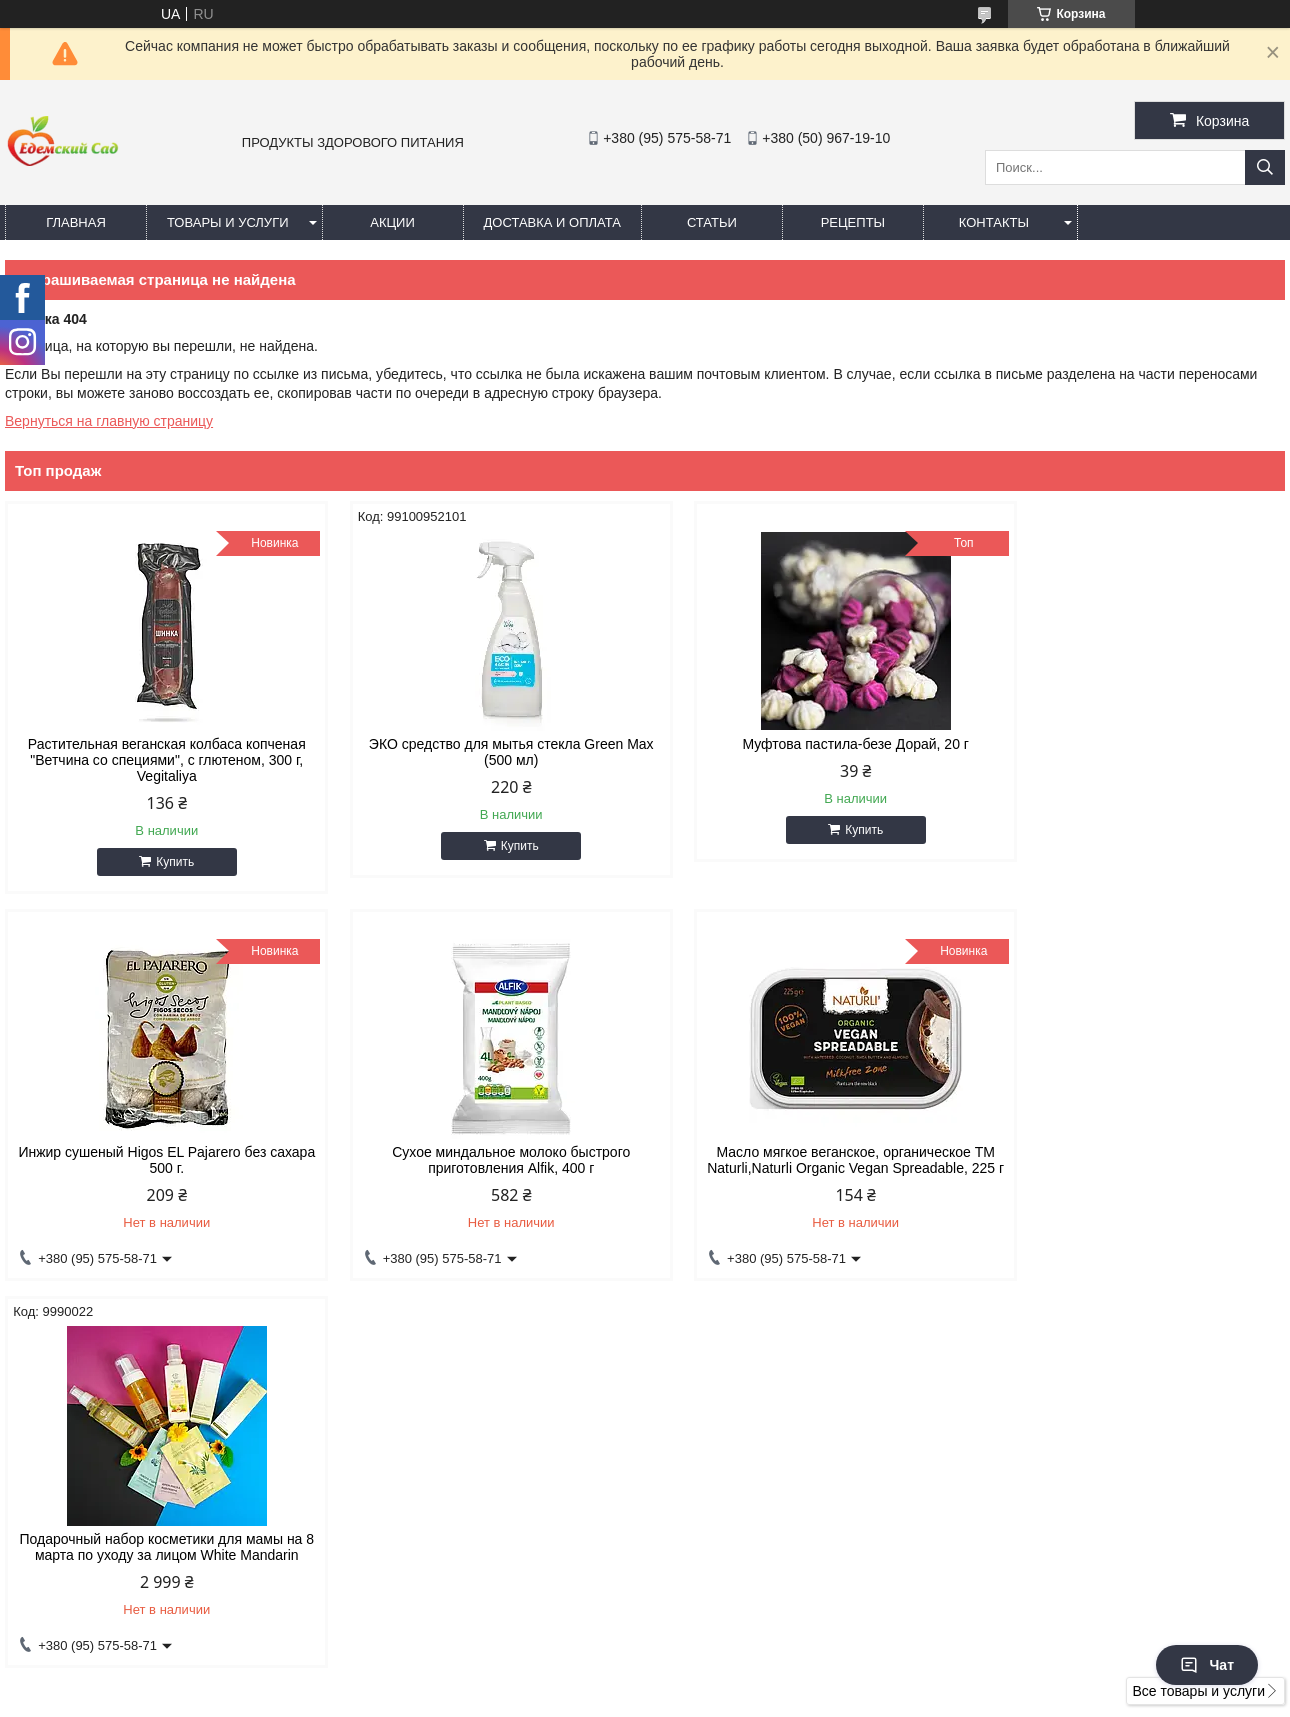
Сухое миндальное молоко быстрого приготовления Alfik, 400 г (157, 1160)
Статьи (712, 222)
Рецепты (853, 222)
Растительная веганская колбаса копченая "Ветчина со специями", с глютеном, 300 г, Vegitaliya (157, 760)
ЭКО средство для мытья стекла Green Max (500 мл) (482, 752)
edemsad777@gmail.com (755, 1512)
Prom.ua (730, 1680)
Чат (1207, 1665)
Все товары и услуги (1198, 1320)
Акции (392, 222)
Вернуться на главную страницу (109, 421)
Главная (76, 222)
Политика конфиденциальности (936, 1698)
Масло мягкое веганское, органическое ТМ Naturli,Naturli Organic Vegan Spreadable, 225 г (482, 1168)
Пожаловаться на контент (766, 1698)
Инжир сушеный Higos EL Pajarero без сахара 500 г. (1133, 752)
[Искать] (1265, 167)
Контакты (994, 222)
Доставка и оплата (552, 222)
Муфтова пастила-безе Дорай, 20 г (807, 744)
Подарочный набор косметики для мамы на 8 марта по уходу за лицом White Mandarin (807, 1160)
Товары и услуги (228, 222)
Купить (166, 862)
